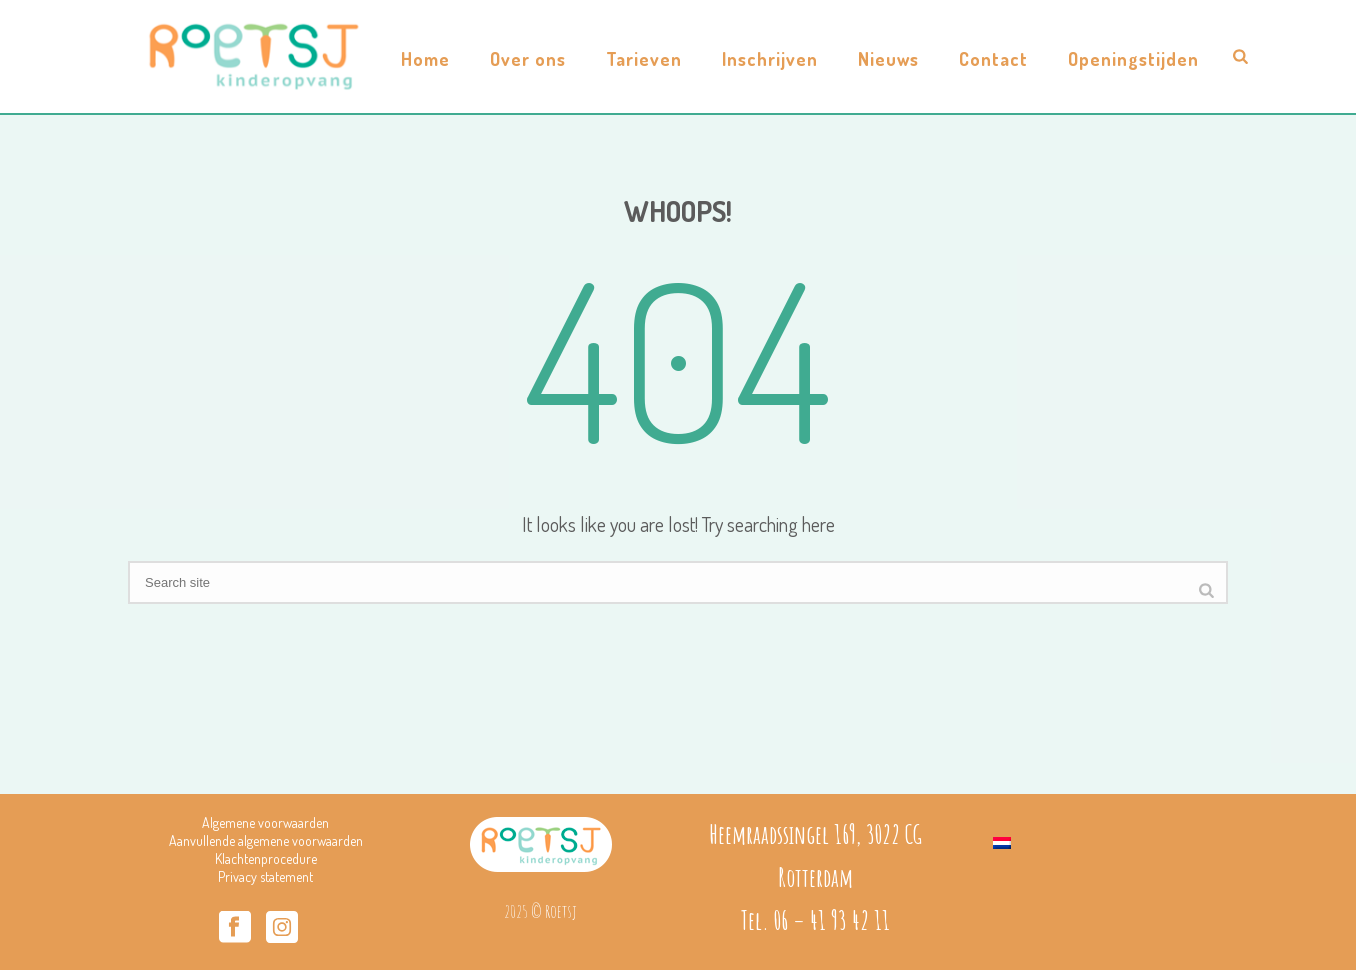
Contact (993, 59)
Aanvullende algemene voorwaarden (266, 840)
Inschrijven (770, 59)
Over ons (528, 59)
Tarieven (644, 59)
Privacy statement (265, 876)
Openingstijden (1133, 59)
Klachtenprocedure (266, 858)
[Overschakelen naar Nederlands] (1002, 839)
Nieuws (888, 59)
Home (425, 59)
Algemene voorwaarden (265, 822)
